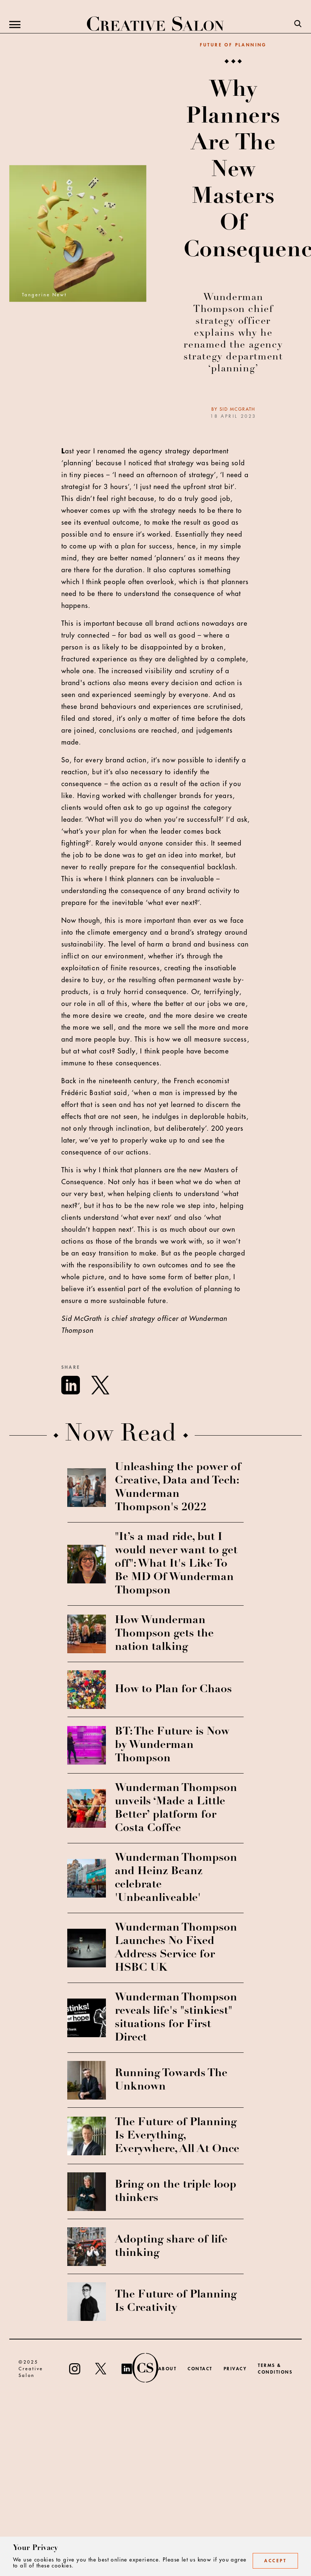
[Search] (298, 24)
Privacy (235, 2369)
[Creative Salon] (155, 24)
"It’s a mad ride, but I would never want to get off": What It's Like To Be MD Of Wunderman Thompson (176, 1564)
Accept (275, 2561)
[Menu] (15, 24)
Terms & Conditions (275, 2368)
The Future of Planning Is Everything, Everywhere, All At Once (177, 2136)
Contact (200, 2369)
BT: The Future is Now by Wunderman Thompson (172, 1745)
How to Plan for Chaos (173, 1689)
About (167, 2369)
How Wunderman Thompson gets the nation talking (164, 1634)
